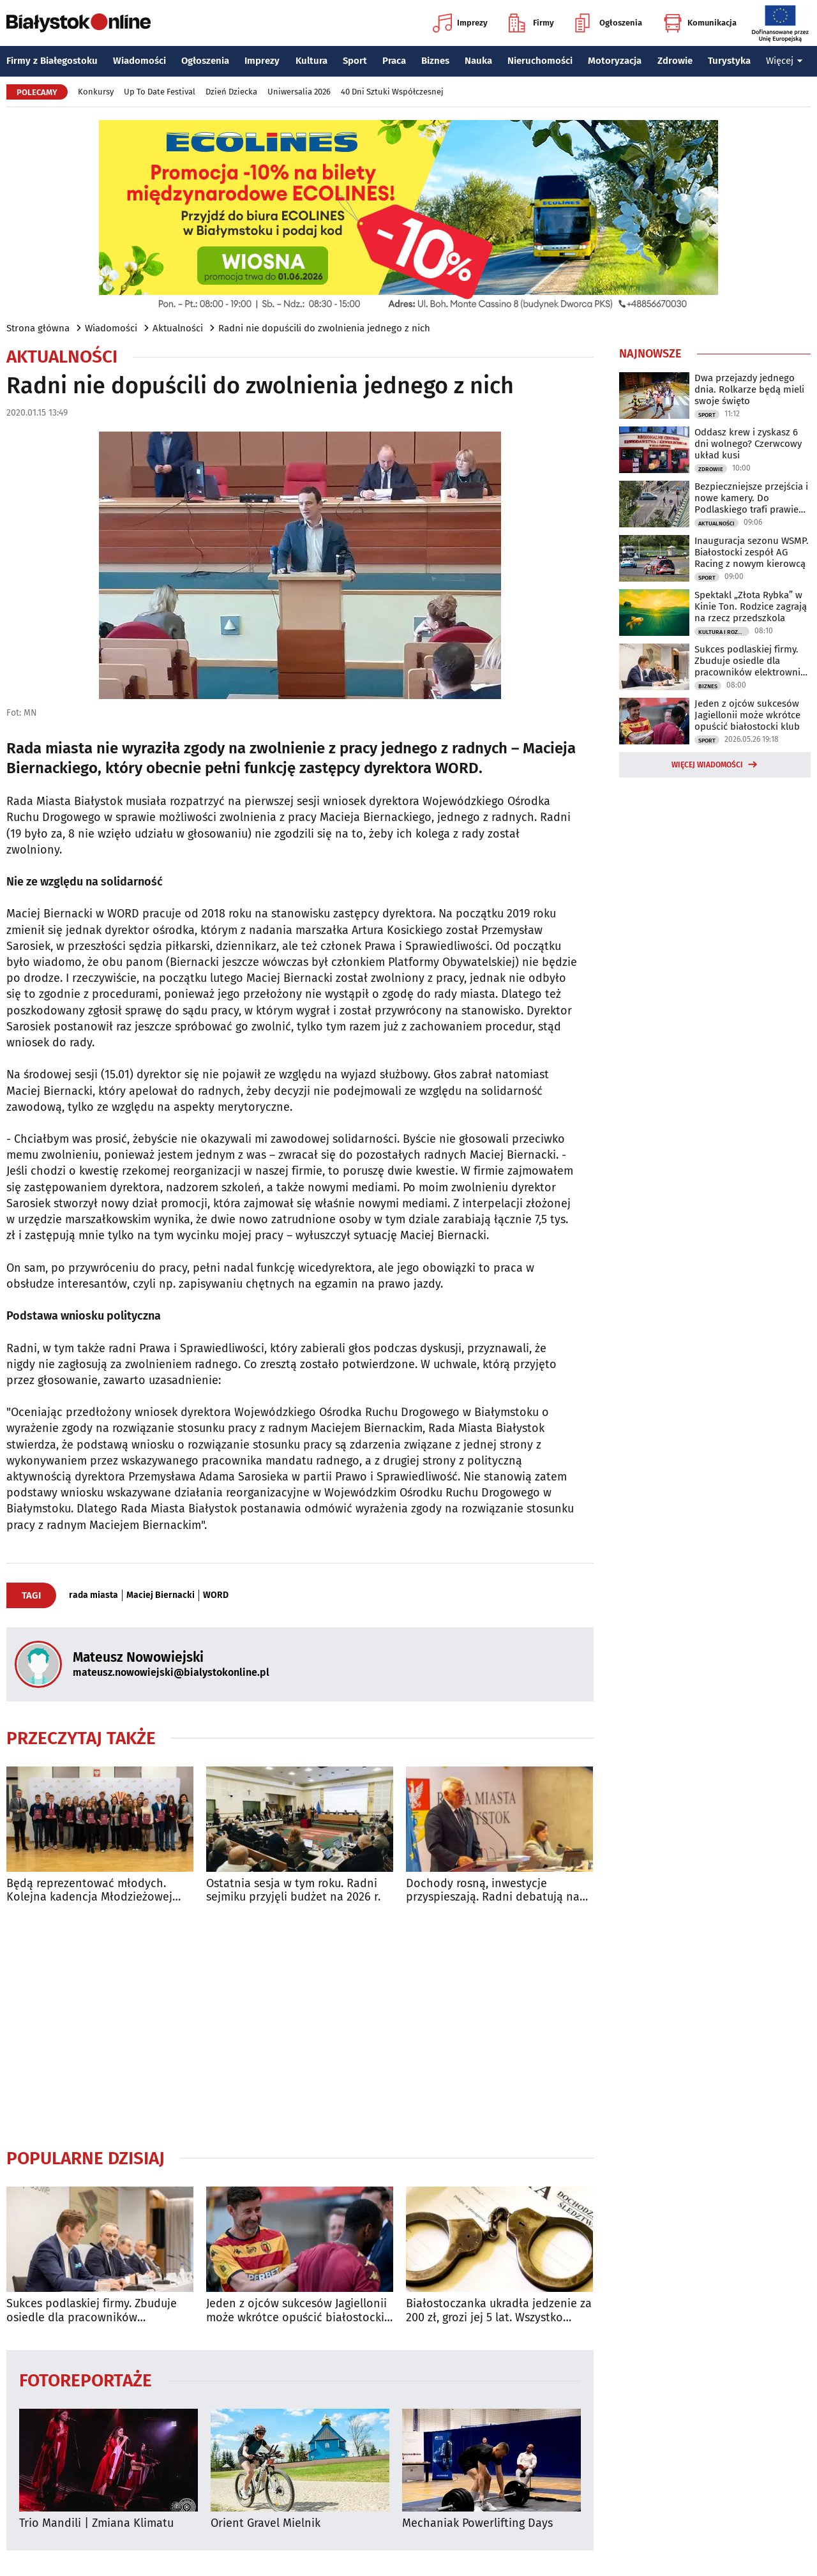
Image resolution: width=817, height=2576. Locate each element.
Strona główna (38, 328)
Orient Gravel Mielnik (265, 2523)
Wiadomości (139, 60)
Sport (355, 60)
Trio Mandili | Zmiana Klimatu (96, 2523)
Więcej (784, 60)
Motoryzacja (614, 60)
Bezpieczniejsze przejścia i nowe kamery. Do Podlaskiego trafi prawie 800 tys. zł (751, 498)
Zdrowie (675, 60)
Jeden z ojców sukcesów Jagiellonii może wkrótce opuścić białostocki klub (296, 2310)
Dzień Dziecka (231, 91)
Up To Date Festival (159, 91)
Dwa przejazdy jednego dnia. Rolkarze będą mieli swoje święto (749, 389)
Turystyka (729, 60)
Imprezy (460, 23)
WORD (216, 1595)
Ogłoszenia (608, 23)
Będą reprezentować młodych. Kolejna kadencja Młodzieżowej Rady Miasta (89, 1890)
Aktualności (178, 328)
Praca (394, 60)
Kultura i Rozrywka (723, 632)
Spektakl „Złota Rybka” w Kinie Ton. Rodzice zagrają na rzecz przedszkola (750, 606)
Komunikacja (700, 23)
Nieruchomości (540, 60)
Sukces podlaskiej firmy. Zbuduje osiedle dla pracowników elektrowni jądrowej (91, 2310)
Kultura (311, 60)
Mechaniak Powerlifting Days (477, 2523)
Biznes (435, 60)
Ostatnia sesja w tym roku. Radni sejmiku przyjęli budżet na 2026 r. (293, 1890)
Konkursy (96, 91)
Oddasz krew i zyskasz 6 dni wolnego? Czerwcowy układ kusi (748, 443)
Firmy (531, 23)
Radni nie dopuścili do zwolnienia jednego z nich (324, 328)
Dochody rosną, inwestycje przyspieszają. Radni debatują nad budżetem (496, 1890)
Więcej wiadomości (707, 764)
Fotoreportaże (85, 2380)
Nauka (478, 60)
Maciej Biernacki (160, 1595)
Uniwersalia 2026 (299, 91)
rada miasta (93, 1595)
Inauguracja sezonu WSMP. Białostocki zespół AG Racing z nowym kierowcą (751, 552)
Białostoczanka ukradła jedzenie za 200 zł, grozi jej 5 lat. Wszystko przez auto (499, 2310)
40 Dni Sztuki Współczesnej (392, 91)
